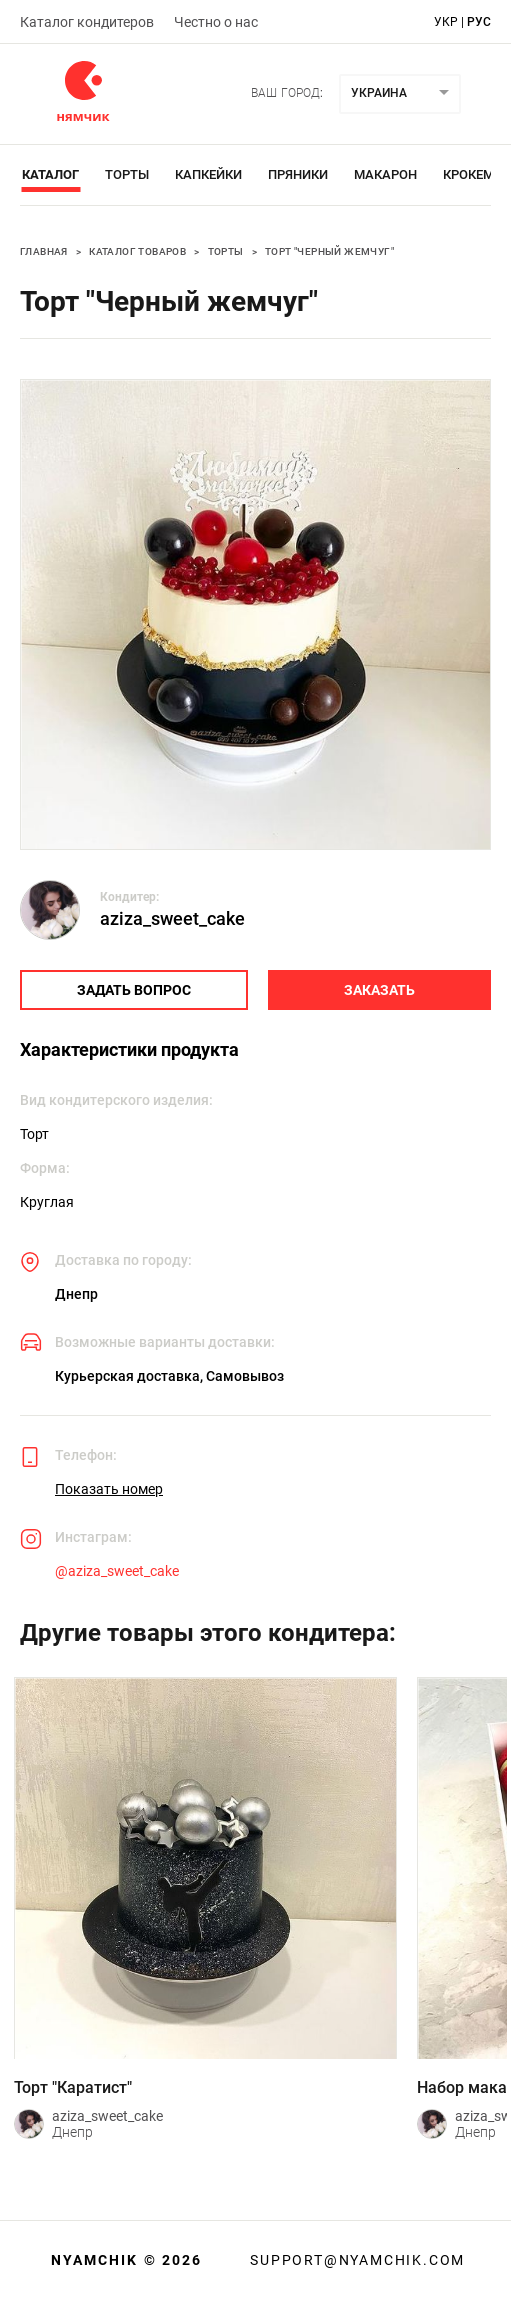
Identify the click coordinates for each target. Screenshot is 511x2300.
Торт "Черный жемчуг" (329, 251)
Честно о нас (216, 22)
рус (479, 22)
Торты (127, 174)
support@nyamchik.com (355, 2260)
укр (446, 22)
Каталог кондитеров (87, 22)
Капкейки (208, 174)
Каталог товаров (137, 251)
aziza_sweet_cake (172, 918)
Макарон (385, 174)
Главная (44, 251)
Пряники (298, 174)
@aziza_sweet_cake (117, 1571)
